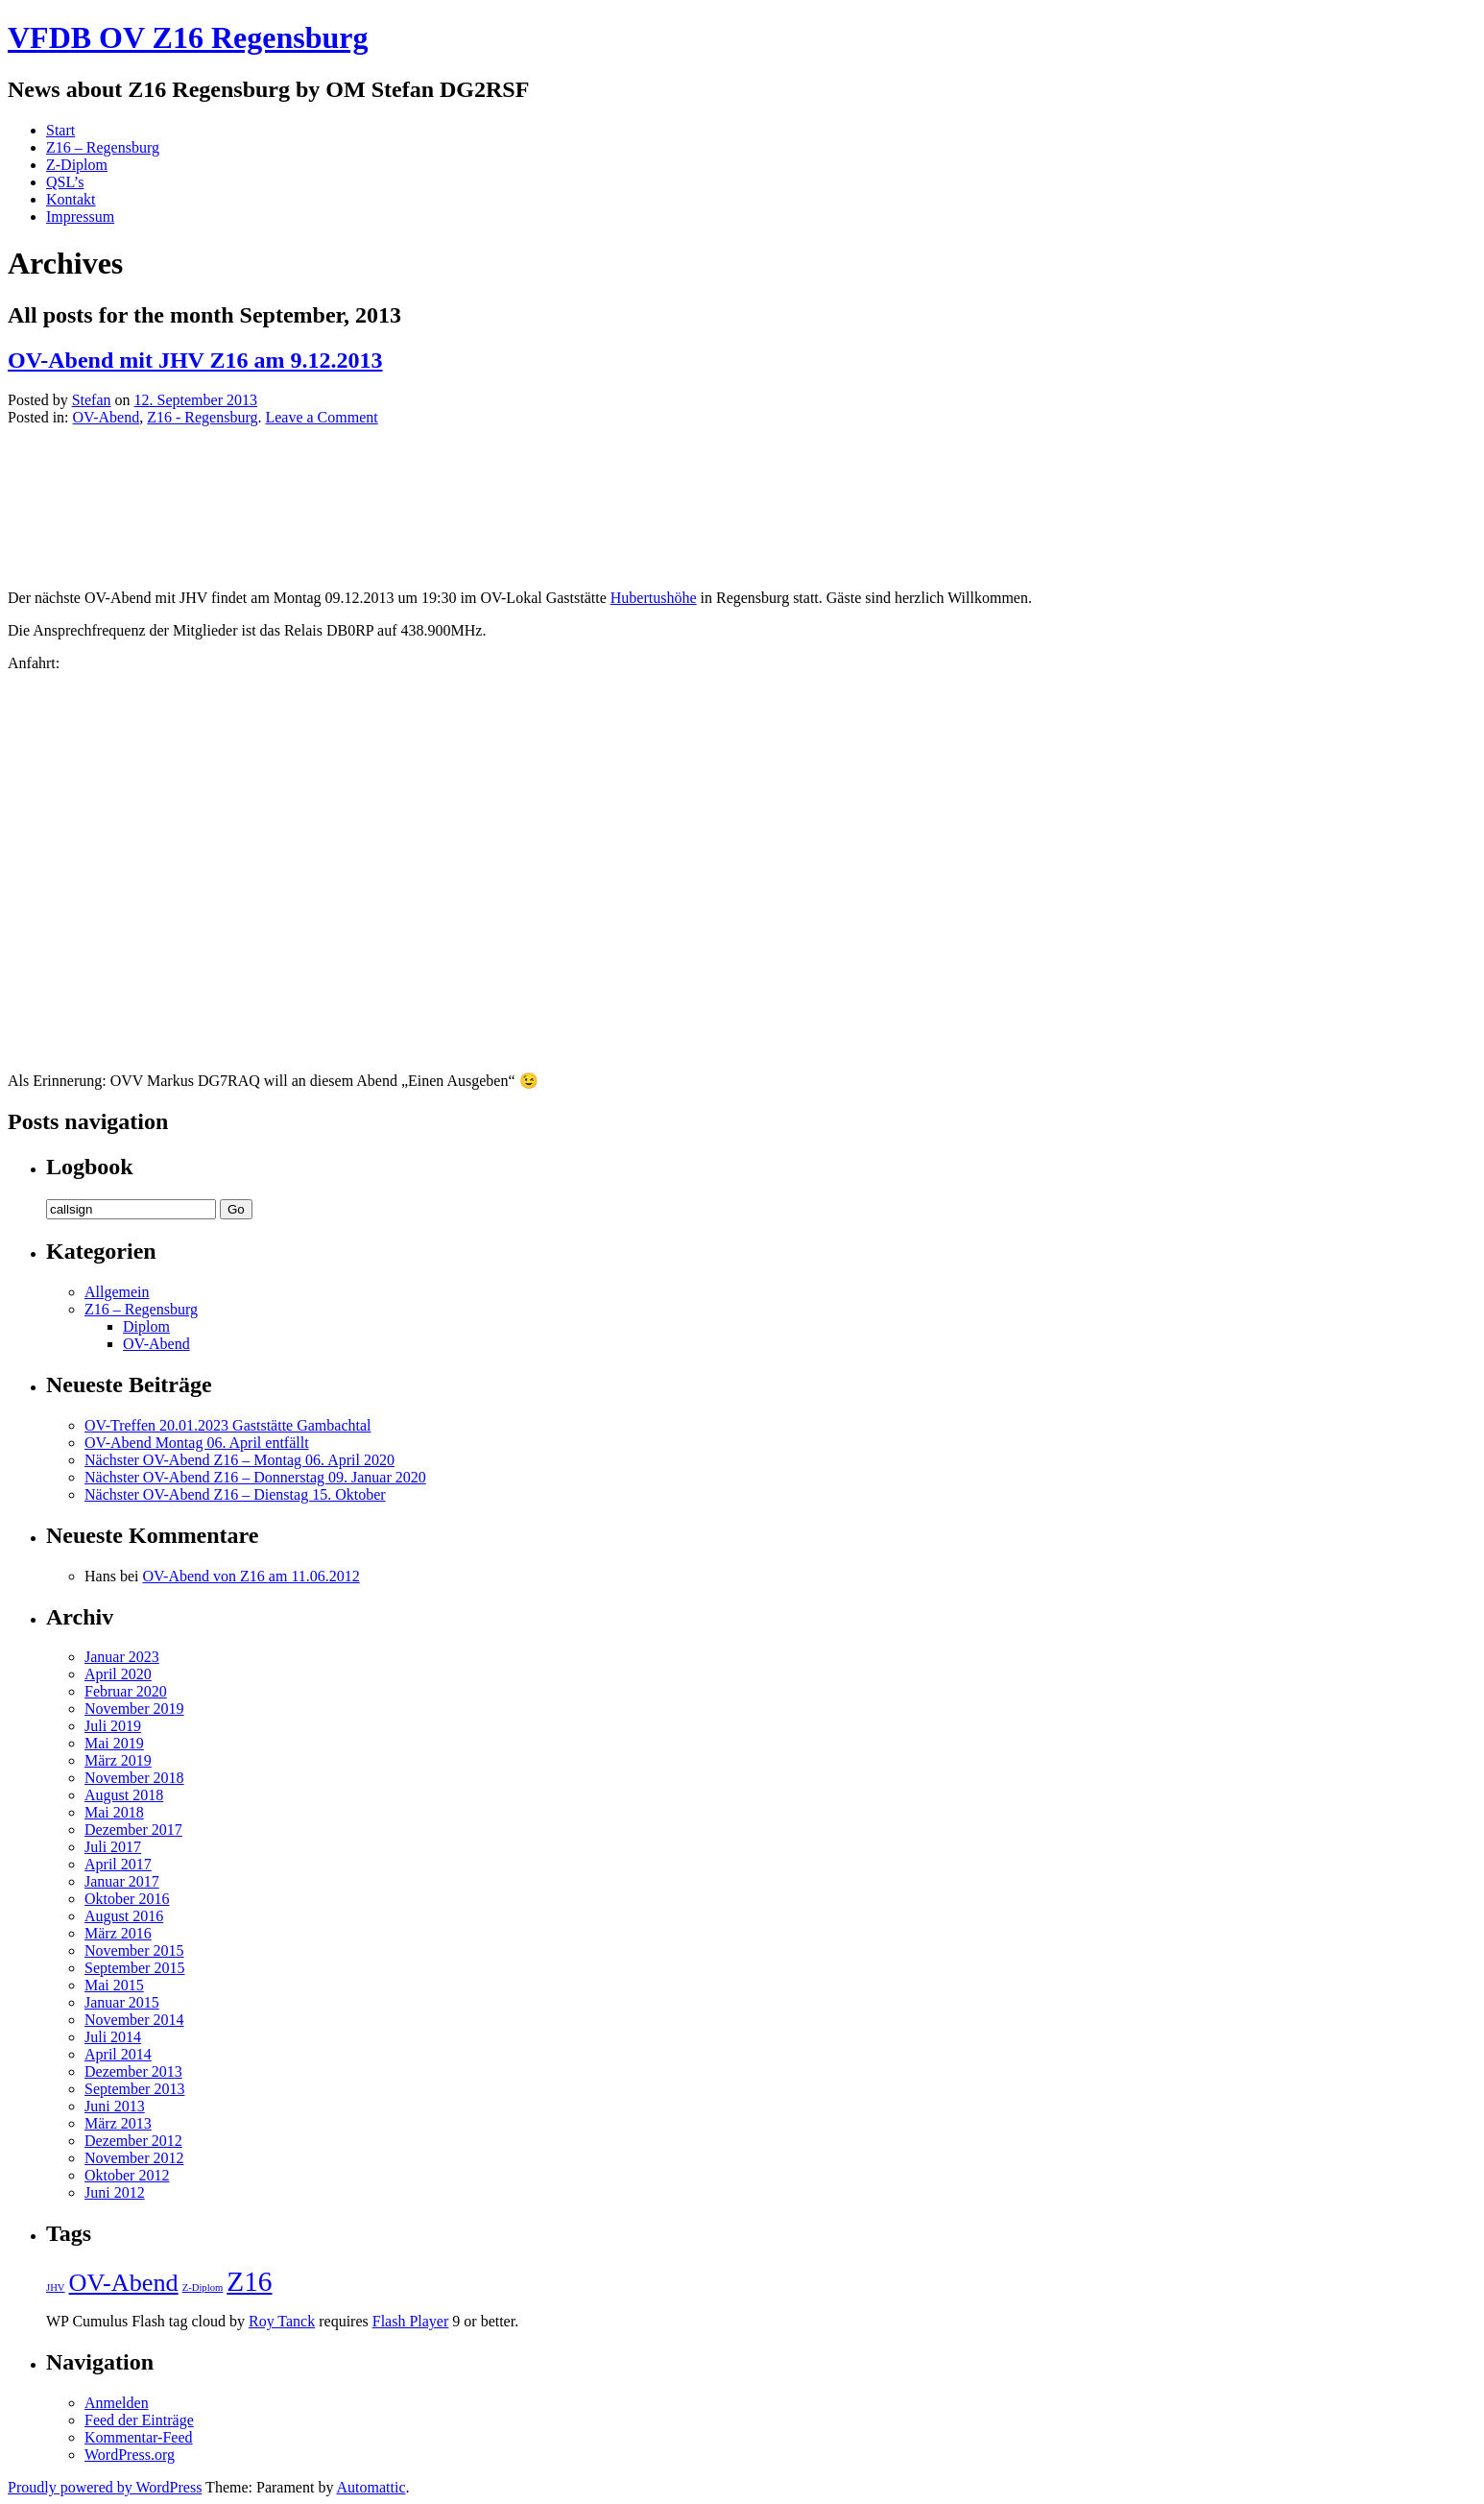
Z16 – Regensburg (102, 147)
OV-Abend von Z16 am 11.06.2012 (250, 1576)
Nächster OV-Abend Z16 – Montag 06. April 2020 (239, 1460)
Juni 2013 (114, 2106)
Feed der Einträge (139, 2420)
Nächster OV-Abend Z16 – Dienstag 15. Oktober (235, 1494)
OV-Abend (106, 417)
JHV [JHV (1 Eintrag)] (55, 2287)
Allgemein (117, 1292)
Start (60, 130)
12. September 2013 (195, 400)
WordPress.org (129, 2454)
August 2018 (123, 1795)
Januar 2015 (121, 2002)
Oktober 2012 (126, 2175)
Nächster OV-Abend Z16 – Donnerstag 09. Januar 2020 (255, 1477)
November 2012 (134, 2158)
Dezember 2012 (133, 2140)
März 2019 (118, 1760)
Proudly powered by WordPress (105, 2487)
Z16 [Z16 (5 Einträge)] (249, 2281)
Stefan (91, 400)
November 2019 (134, 1708)
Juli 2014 (112, 2037)
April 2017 (118, 1864)
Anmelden (116, 2403)
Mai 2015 (114, 1985)
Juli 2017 (112, 1847)
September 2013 (134, 2089)
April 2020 (118, 1674)
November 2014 (134, 2019)
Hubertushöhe (653, 598)
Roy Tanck (282, 2321)
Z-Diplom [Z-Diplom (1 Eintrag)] (203, 2287)
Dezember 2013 (133, 2071)
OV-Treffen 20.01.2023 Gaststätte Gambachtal (227, 1425)
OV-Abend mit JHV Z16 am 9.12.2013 (195, 360)
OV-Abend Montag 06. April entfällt (196, 1442)
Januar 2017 (121, 1881)
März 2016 (118, 1933)
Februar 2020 (125, 1691)
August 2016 (123, 1916)
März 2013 (118, 2123)
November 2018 (134, 1778)
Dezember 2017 (133, 1829)
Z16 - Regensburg (202, 417)
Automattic (371, 2487)
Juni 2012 (114, 2192)
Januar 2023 (121, 1657)
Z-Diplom (77, 164)
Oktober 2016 (126, 1898)
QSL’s (65, 182)
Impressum (80, 216)
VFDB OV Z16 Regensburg (188, 37)
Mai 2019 (114, 1743)
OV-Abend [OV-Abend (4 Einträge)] (124, 2283)
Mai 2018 (114, 1812)
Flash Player (410, 2321)
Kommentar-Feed (138, 2437)
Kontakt (71, 199)
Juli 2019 (112, 1726)
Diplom (146, 1326)
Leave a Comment (321, 417)
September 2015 (134, 1968)
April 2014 (118, 2054)
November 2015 (134, 1950)
